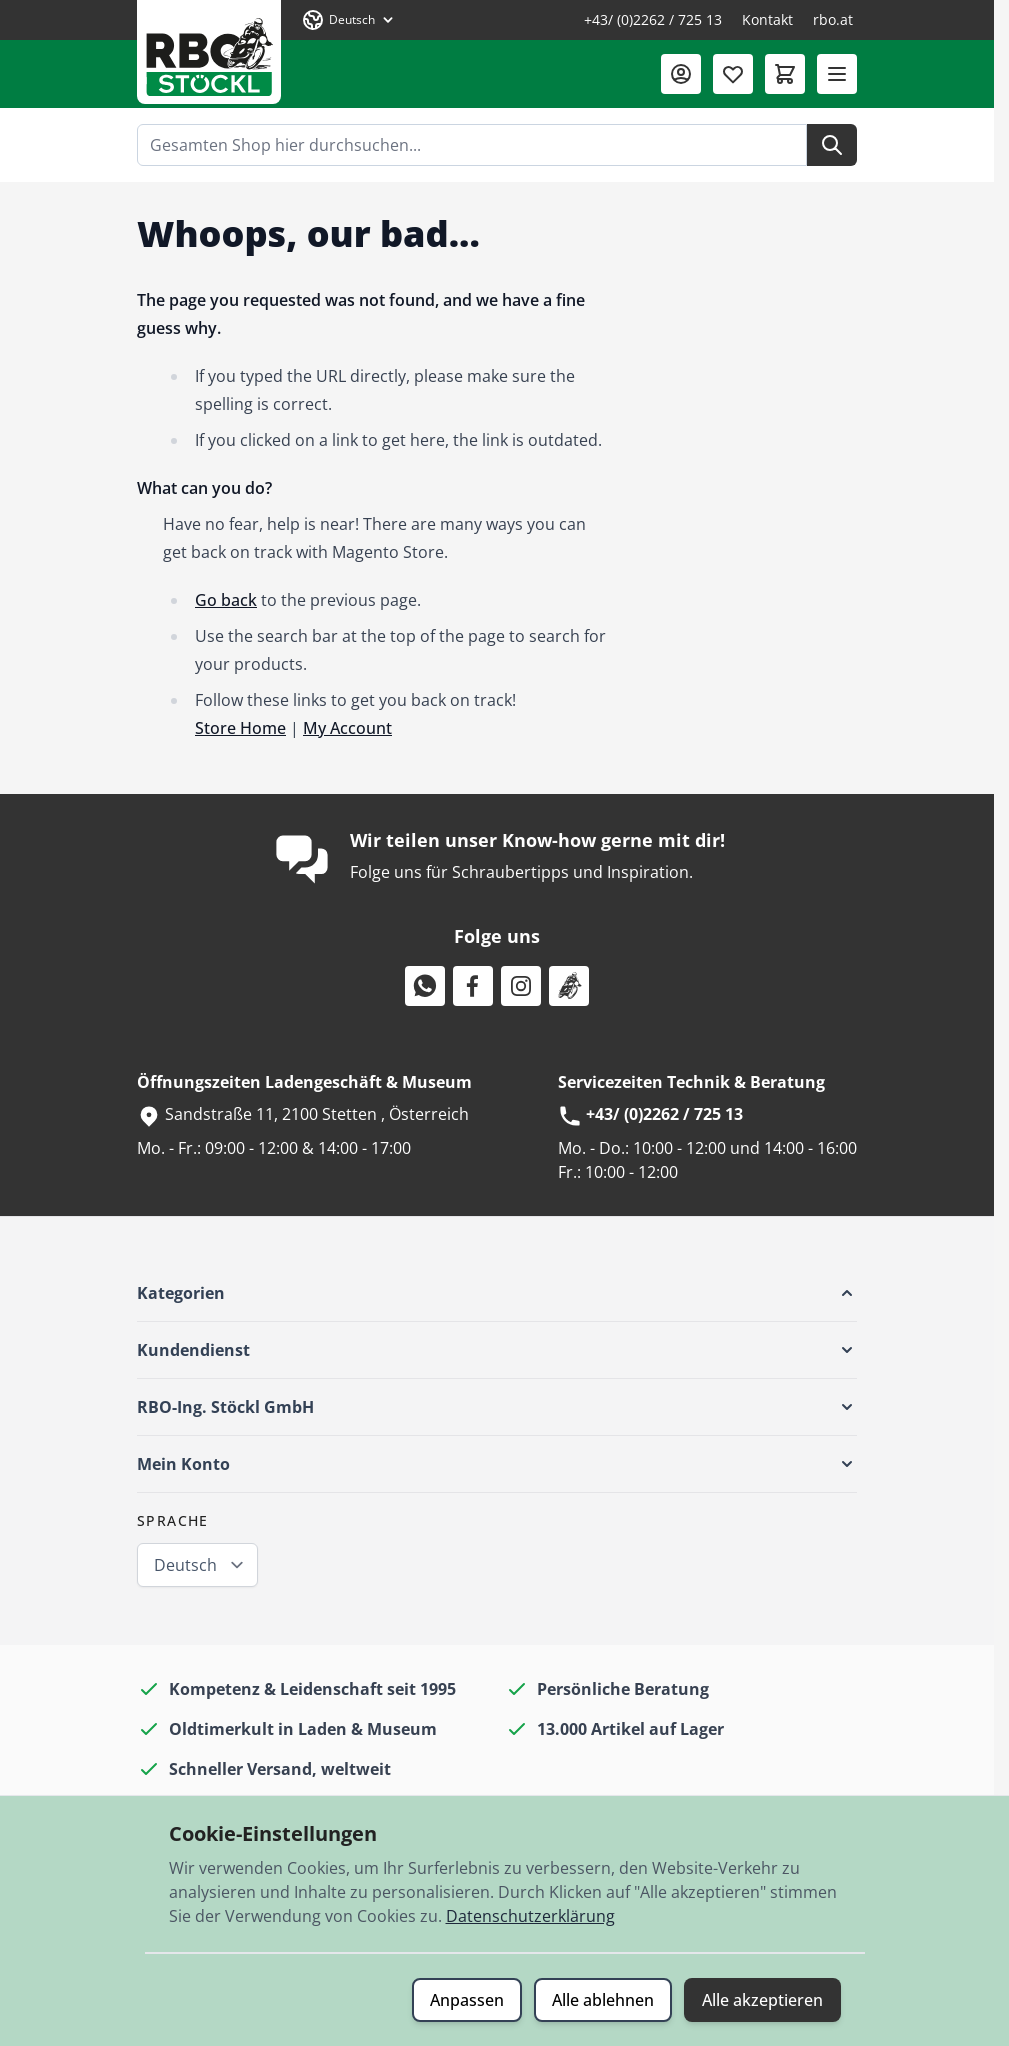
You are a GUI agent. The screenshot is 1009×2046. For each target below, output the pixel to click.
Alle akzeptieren (762, 2000)
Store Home (240, 728)
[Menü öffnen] (837, 74)
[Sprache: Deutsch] (349, 20)
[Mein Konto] (681, 74)
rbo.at (833, 19)
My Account (347, 728)
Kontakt (767, 19)
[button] (497, 1293)
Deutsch (185, 1565)
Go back (226, 600)
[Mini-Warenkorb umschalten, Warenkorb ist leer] (785, 74)
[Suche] (832, 145)
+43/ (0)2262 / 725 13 (653, 19)
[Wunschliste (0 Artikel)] (733, 74)
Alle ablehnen (603, 2000)
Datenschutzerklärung (530, 1916)
